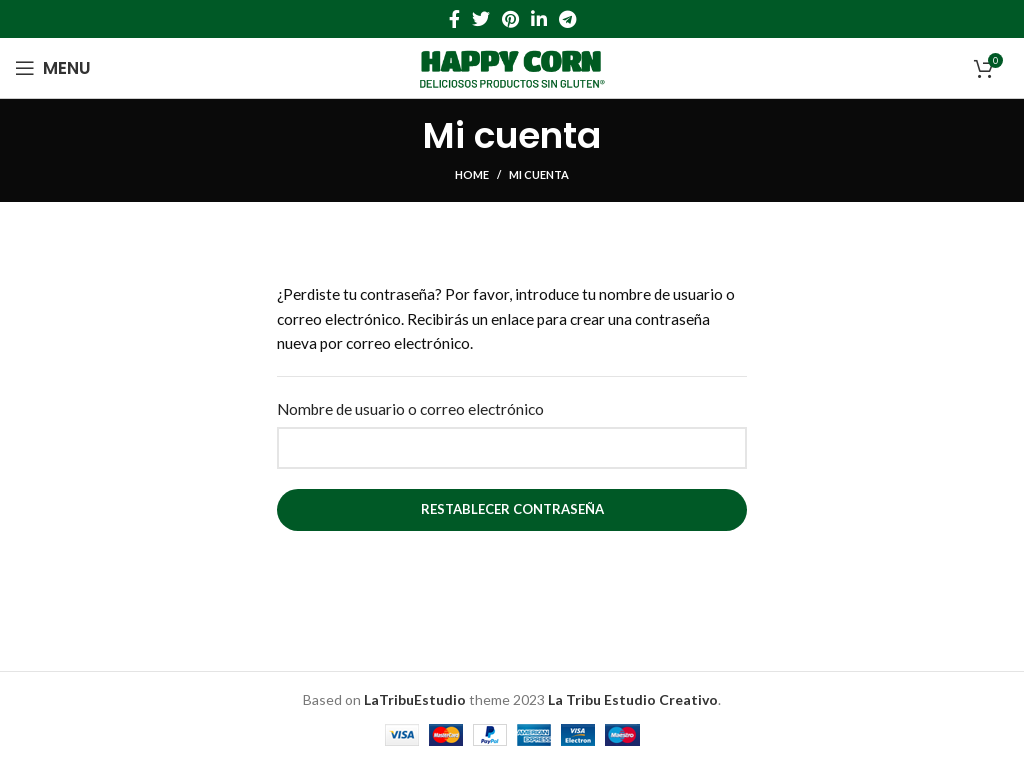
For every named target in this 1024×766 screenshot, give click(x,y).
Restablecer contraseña (512, 509)
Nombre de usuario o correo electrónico (410, 409)
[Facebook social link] (454, 19)
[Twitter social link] (481, 19)
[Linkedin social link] (539, 19)
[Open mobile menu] (53, 68)
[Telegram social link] (567, 19)
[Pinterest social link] (510, 19)
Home (472, 174)
